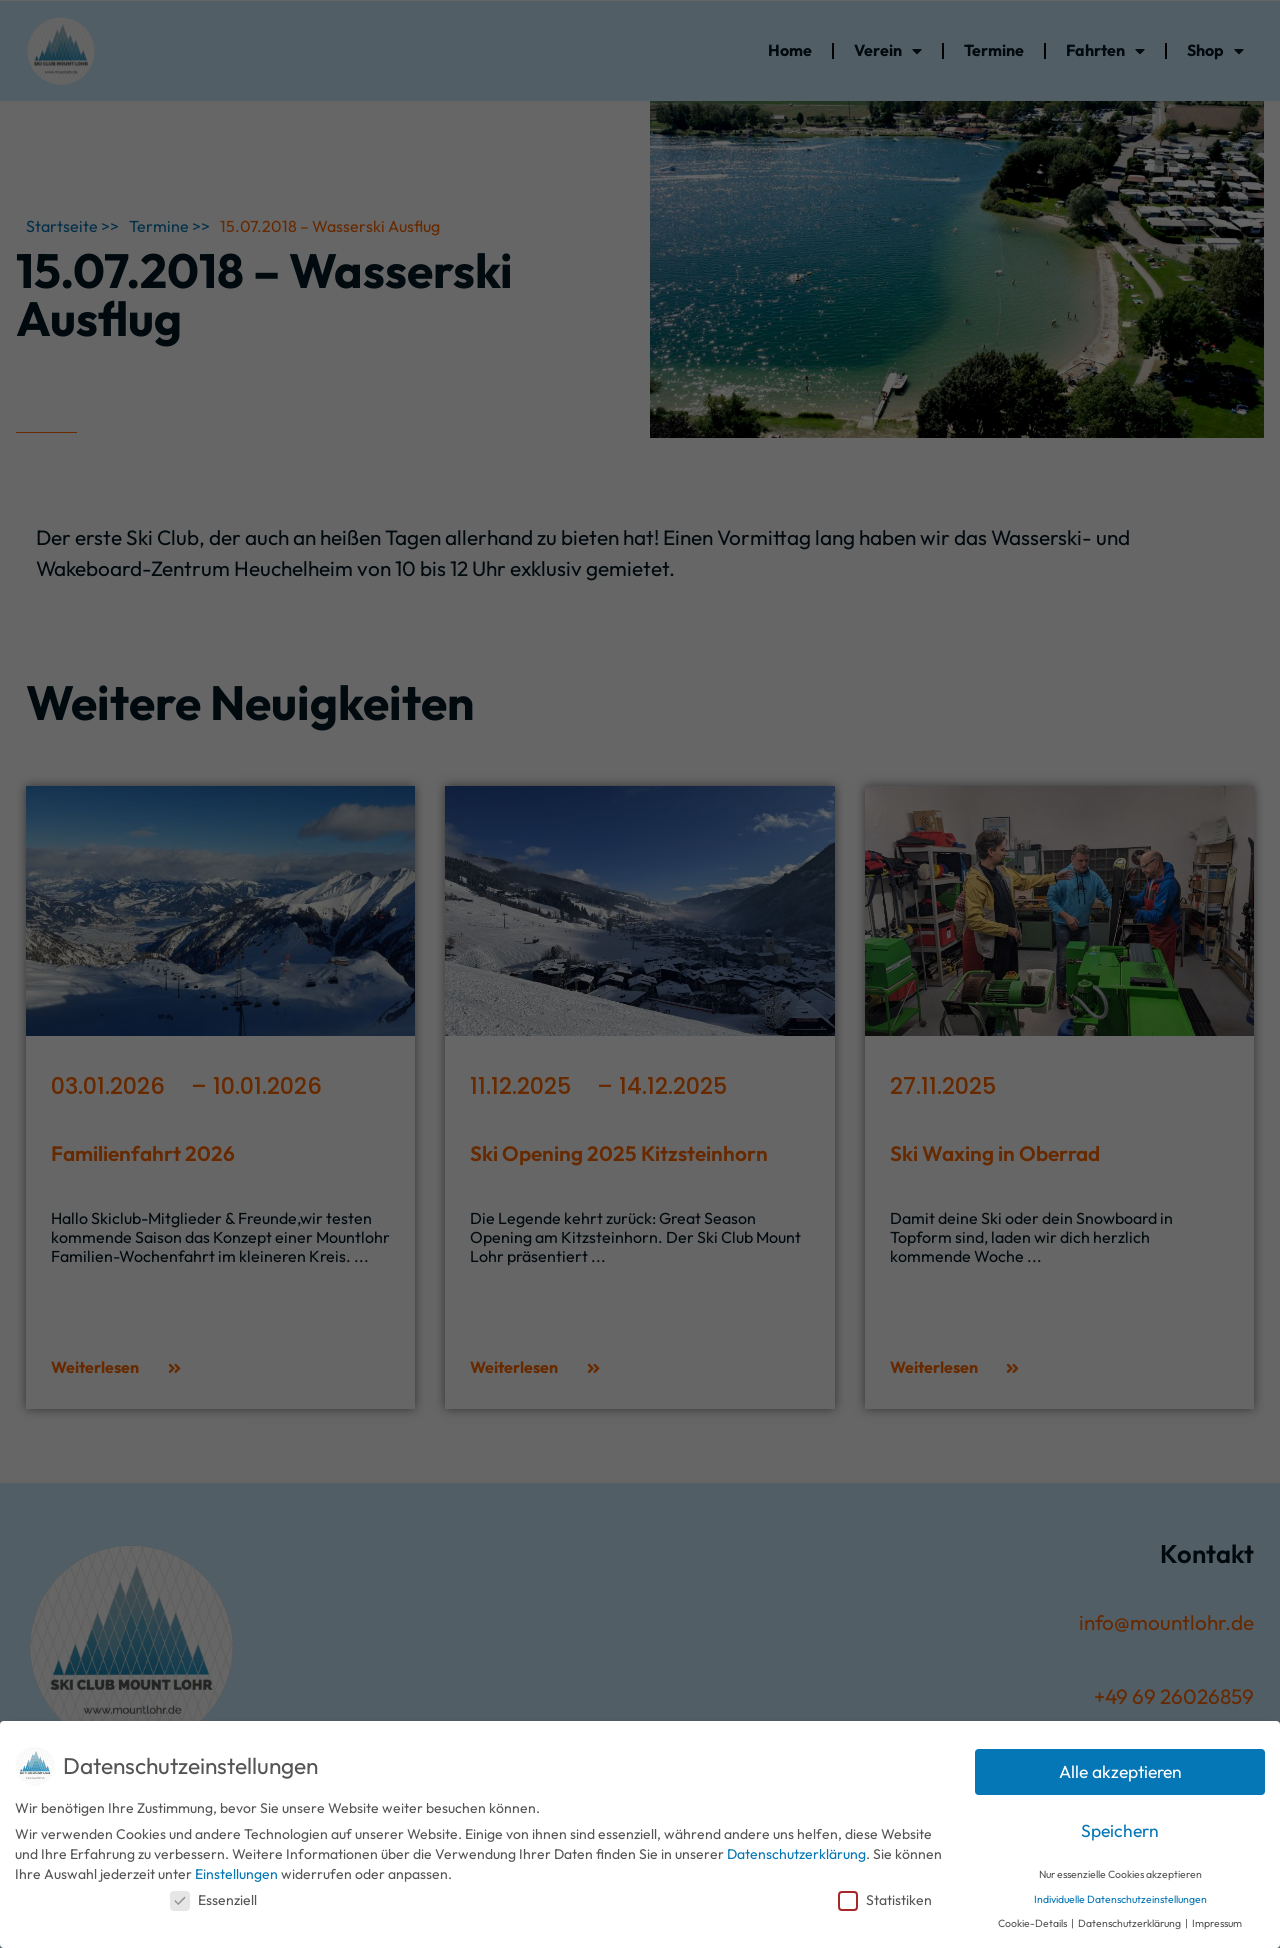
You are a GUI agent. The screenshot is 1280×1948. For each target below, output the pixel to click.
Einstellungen (236, 1874)
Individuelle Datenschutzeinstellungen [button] (1120, 1899)
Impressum (1217, 1923)
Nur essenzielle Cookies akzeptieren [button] (1120, 1874)
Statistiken (885, 1900)
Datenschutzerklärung (796, 1854)
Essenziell (213, 1900)
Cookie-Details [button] (1033, 1923)
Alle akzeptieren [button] (1120, 1771)
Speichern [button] (1120, 1830)
